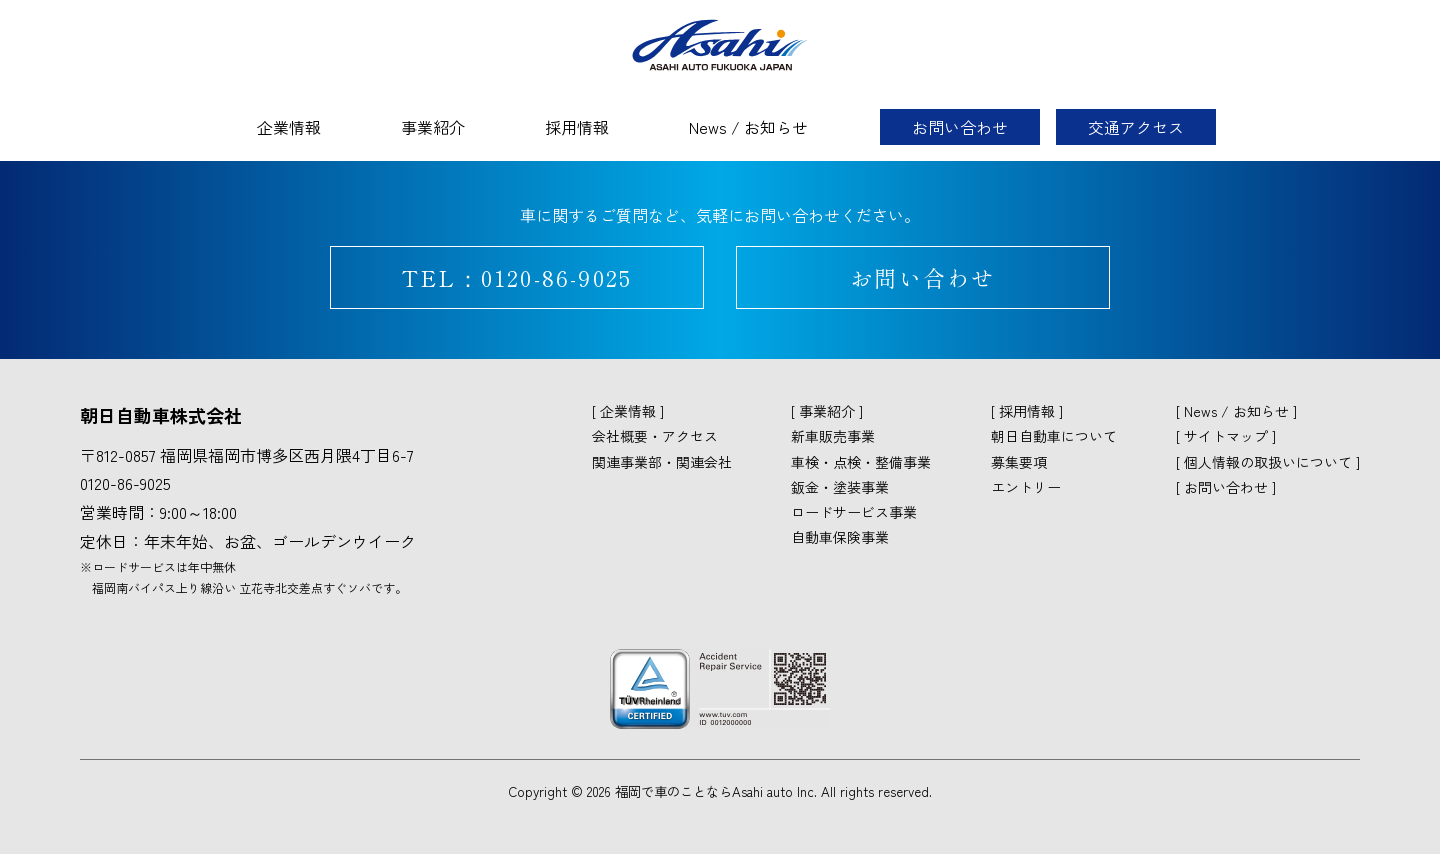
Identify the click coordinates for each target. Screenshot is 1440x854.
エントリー (1026, 487)
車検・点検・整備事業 (861, 462)
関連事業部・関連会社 (662, 462)
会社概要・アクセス (655, 436)
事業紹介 (433, 127)
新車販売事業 (833, 436)
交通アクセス (1136, 127)
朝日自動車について (1054, 436)
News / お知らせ (748, 127)
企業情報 (289, 127)
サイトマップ (1226, 436)
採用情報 (577, 127)
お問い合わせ (960, 127)
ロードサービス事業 (854, 512)
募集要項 (1019, 462)
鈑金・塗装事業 (840, 487)
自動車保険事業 (840, 537)
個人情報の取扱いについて (1268, 462)
